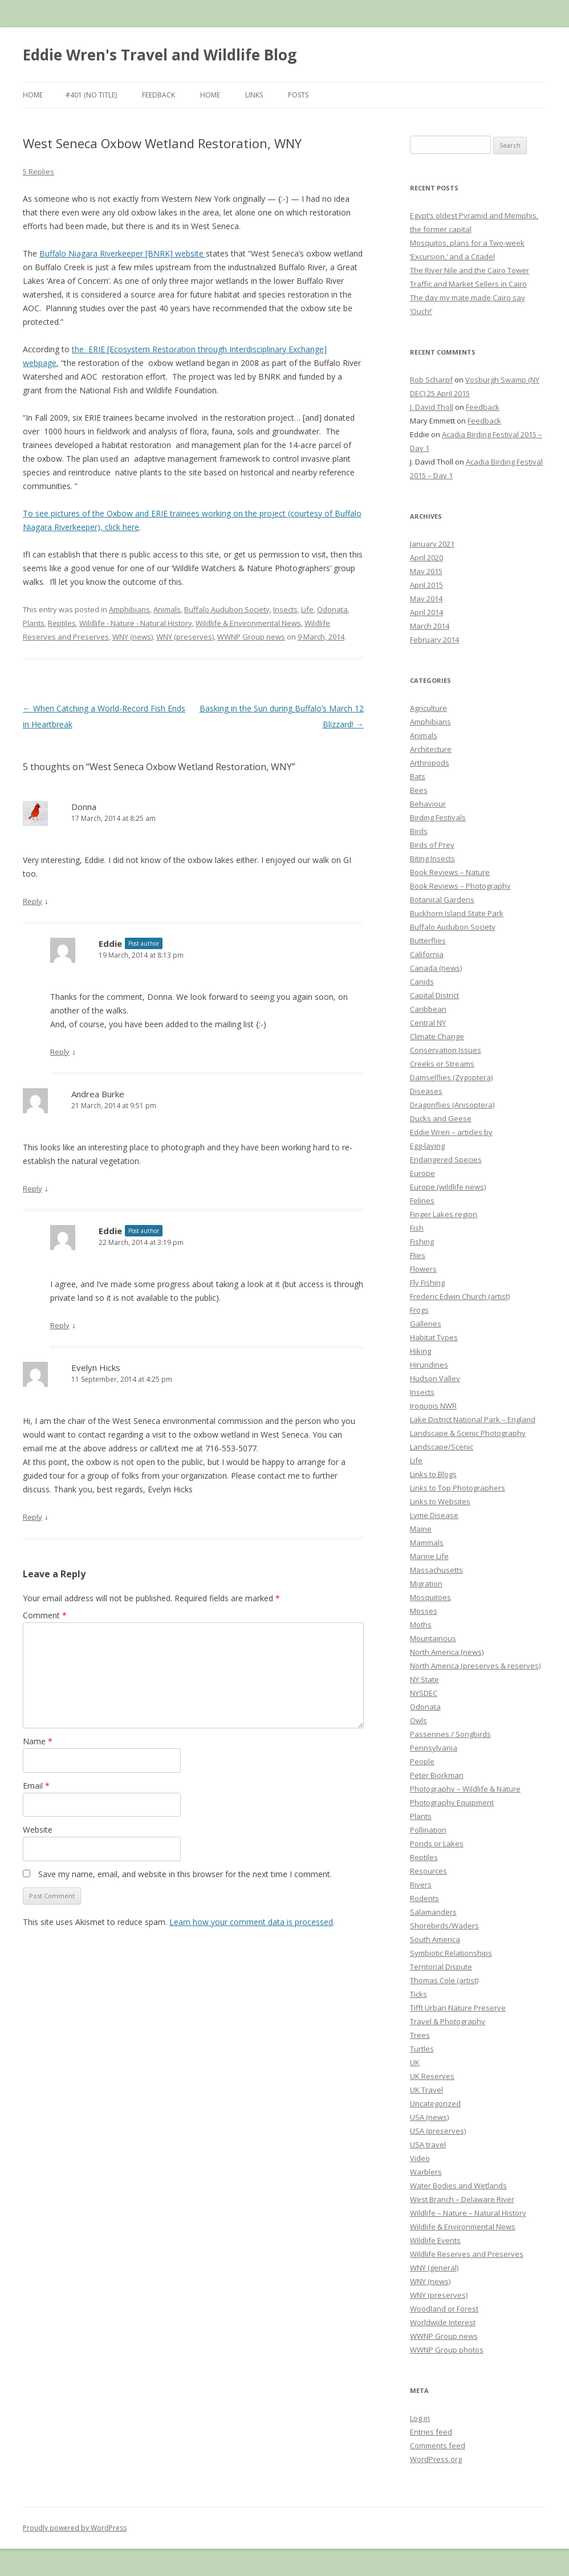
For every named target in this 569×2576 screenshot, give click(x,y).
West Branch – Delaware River (462, 2199)
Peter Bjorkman (437, 1775)
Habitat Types (434, 1337)
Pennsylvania (433, 1748)
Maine (421, 1529)
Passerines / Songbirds (450, 1734)
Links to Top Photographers (457, 1488)
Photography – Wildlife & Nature (465, 1789)
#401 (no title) (91, 95)
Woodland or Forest (444, 2309)
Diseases (426, 1091)
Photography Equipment (452, 1802)
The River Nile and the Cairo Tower (469, 270)
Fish (417, 1228)
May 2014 (426, 598)
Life (307, 609)
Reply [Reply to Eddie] (60, 1052)
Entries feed (431, 2432)
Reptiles (62, 623)
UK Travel (426, 2090)
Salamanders (433, 1912)
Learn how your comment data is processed (251, 1921)
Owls (418, 1720)
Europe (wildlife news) (448, 1187)
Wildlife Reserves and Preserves (466, 2254)
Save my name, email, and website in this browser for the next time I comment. (185, 1874)
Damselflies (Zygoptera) (451, 1077)
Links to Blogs (433, 1474)
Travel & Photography (447, 2021)
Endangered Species (446, 1159)
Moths (421, 1624)
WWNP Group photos (446, 2350)
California (427, 954)
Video (420, 2158)
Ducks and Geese (441, 1118)
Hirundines (429, 1365)
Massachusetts (436, 1570)
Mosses (423, 1611)
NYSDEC (423, 1693)
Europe (422, 1173)
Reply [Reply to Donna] (32, 901)
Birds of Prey (432, 845)
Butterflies (428, 940)
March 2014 (429, 626)
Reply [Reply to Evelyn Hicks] (32, 1517)
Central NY (428, 1023)
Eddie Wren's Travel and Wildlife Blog (159, 54)
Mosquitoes (430, 1597)
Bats (417, 776)
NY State (424, 1679)
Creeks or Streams (442, 1064)
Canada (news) (436, 968)
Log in (420, 2418)
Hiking (420, 1351)
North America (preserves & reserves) (475, 1666)
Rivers (421, 1884)
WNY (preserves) (185, 637)
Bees (419, 790)
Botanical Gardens (442, 899)
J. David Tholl (431, 407)
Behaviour (428, 804)
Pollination (428, 1830)
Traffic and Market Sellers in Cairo (468, 284)
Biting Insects (432, 858)
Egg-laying (427, 1146)
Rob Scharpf (431, 380)
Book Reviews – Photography (460, 886)
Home (33, 95)
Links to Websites (440, 1501)
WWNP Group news (251, 637)
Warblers (426, 2172)
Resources (428, 1871)
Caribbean (428, 1009)
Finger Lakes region (443, 1214)
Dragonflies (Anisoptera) (452, 1105)
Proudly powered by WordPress (75, 2528)
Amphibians (129, 609)
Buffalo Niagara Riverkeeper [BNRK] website (122, 253)
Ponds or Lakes (437, 1843)
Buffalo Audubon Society (227, 609)
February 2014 (434, 639)
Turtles (422, 2049)
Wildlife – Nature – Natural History (468, 2213)
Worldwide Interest (442, 2322)
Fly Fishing (427, 1282)
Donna (83, 806)
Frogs (419, 1310)
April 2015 (426, 585)
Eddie (110, 943)
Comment (45, 1615)
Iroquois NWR (433, 1406)
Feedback (158, 95)
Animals (167, 609)
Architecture (431, 749)
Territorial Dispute (441, 1966)
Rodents (424, 1898)
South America (435, 1939)
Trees (420, 2035)
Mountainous (433, 1638)
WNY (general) (434, 2267)
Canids (422, 981)
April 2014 (426, 612)
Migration (426, 1583)
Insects (285, 609)
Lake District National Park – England (472, 1419)
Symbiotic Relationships (451, 1953)
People (422, 1761)
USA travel (428, 2144)
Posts (298, 95)
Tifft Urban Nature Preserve (458, 2008)
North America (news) (446, 1652)
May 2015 (426, 571)
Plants (33, 623)
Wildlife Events (435, 2240)
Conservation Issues (445, 1050)
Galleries (425, 1323)
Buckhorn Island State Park (456, 913)
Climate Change (437, 1036)
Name (37, 1741)
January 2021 (432, 544)
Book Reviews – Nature (450, 872)
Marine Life (429, 1556)
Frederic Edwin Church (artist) (460, 1296)
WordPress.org (436, 2459)
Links (254, 95)
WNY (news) (132, 637)
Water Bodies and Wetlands (458, 2185)
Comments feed (437, 2445)
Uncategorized (435, 2103)
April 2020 (426, 557)
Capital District (434, 995)
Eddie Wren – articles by (451, 1132)
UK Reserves (432, 2076)
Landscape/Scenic (441, 1447)
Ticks (418, 1994)
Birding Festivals (438, 817)
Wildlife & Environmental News (248, 623)
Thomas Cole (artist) (444, 1980)
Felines (422, 1200)
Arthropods (429, 763)
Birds (419, 831)
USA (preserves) (438, 2131)
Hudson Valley (435, 1378)
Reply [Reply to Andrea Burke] (32, 1188)
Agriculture (428, 708)
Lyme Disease (434, 1515)
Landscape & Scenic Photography (468, 1433)
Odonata (332, 609)
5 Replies (38, 171)
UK (415, 2062)
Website (37, 1829)
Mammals (427, 1542)
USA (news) (429, 2117)
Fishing (422, 1241)
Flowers (423, 1269)
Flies (417, 1255)
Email (36, 1785)
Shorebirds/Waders (444, 1925)
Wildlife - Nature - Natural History (135, 623)
